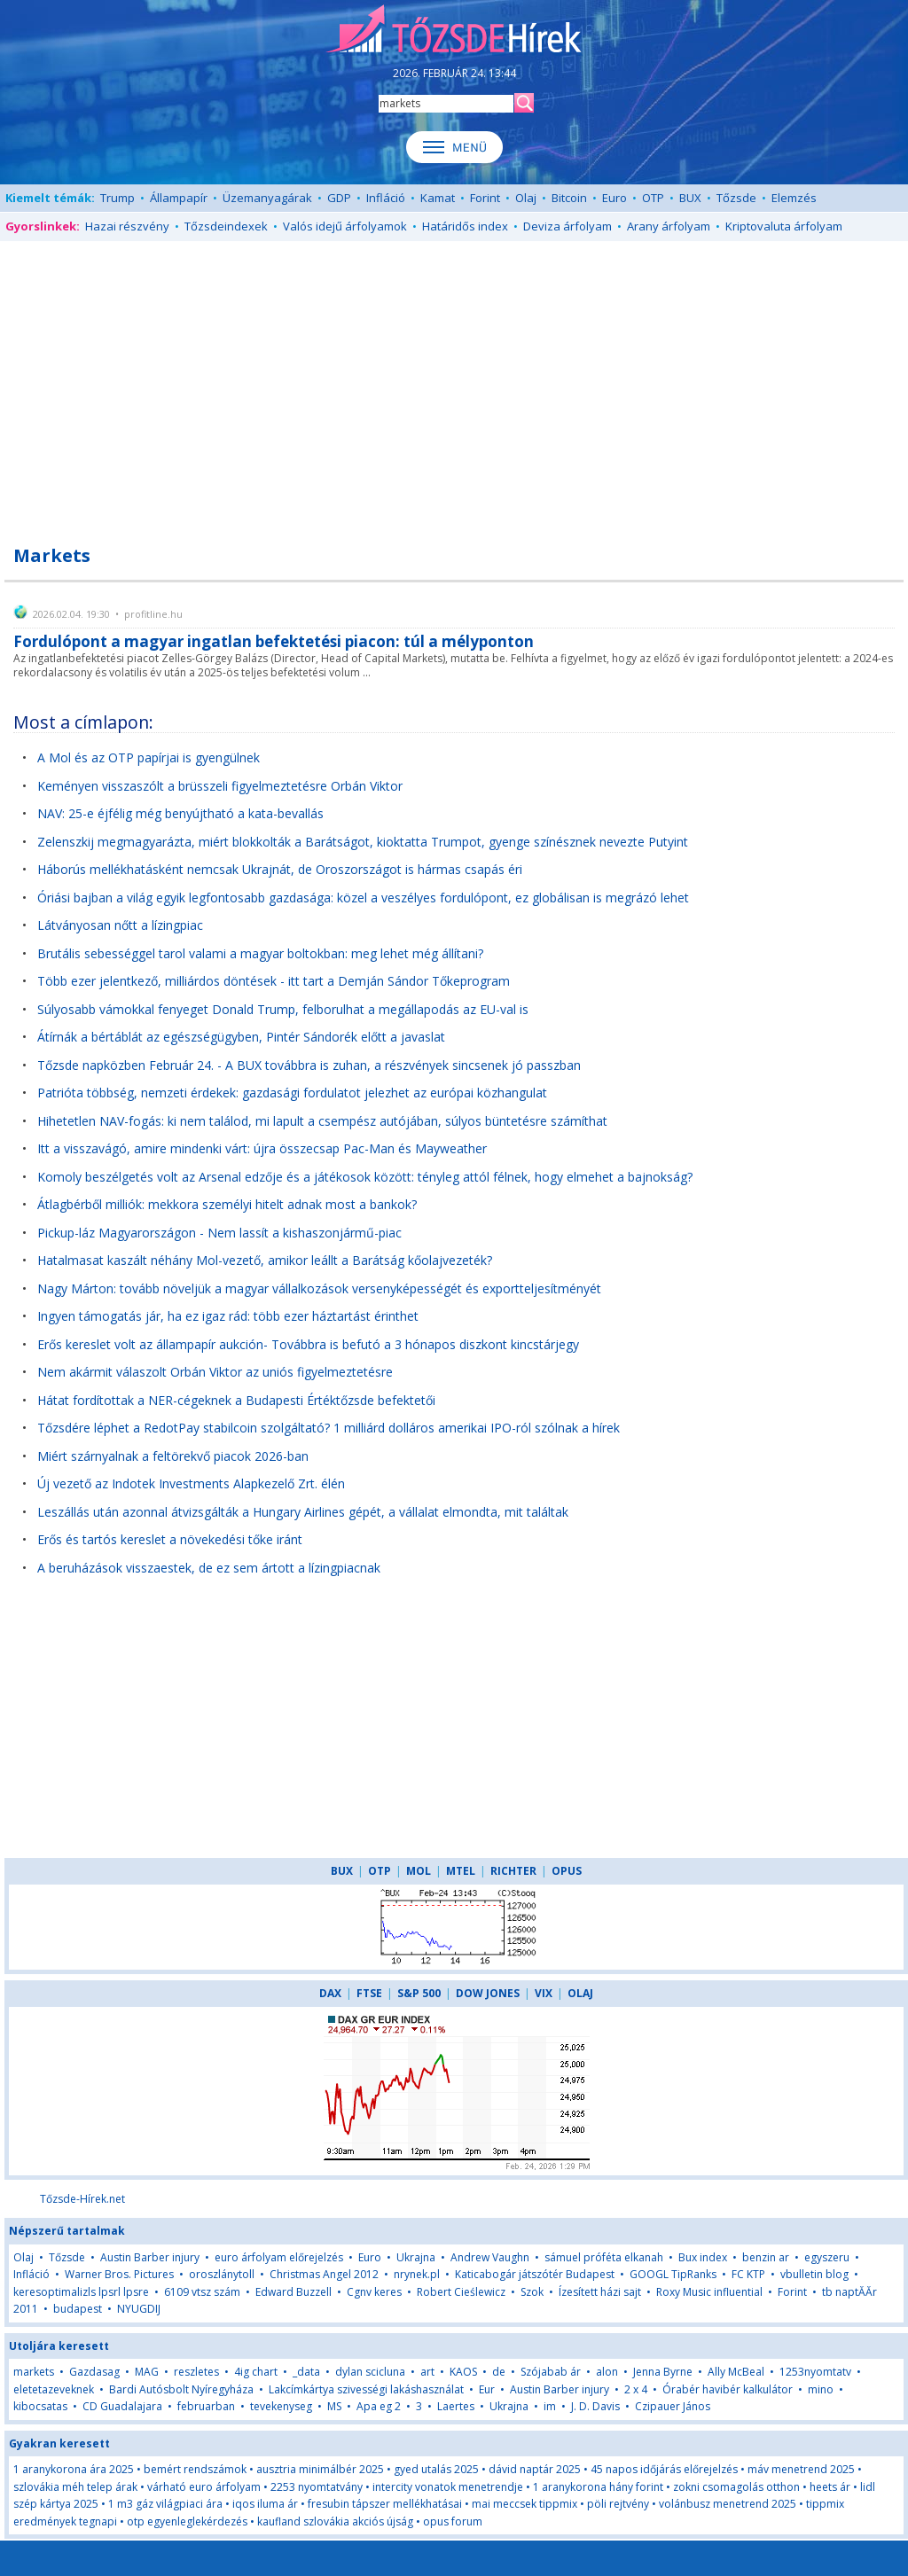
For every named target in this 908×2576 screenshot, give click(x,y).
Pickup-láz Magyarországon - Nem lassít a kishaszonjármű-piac (219, 1232)
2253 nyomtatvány (316, 2486)
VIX (543, 1993)
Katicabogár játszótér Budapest (534, 2274)
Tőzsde (736, 198)
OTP (653, 198)
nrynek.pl (417, 2274)
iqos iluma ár (265, 2503)
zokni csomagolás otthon (736, 2486)
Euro (614, 198)
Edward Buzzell (293, 2291)
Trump (117, 198)
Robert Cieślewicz (461, 2291)
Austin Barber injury (150, 2257)
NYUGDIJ (138, 2308)
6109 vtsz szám (202, 2291)
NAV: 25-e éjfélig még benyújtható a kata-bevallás (180, 813)
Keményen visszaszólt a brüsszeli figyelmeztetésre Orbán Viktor (220, 785)
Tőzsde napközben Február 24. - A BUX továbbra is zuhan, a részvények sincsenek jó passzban (309, 1065)
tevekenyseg (281, 2406)
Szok (532, 2291)
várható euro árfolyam (204, 2486)
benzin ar (765, 2257)
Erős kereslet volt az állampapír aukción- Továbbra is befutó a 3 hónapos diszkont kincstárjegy (308, 1344)
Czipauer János (672, 2406)
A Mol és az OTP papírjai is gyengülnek (148, 757)
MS (334, 2406)
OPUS (567, 1870)
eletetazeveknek (53, 2389)
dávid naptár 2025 (535, 2469)
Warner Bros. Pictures (119, 2274)
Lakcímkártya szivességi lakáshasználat (366, 2389)
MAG (147, 2371)
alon (607, 2371)
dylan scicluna (370, 2371)
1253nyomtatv (815, 2371)
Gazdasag (94, 2371)
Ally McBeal (736, 2371)
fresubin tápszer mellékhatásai (385, 2503)
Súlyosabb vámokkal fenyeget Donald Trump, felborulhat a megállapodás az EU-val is (282, 1009)
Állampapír (178, 198)
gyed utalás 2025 (436, 2469)
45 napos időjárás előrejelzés (664, 2469)
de (498, 2371)
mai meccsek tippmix (524, 2503)
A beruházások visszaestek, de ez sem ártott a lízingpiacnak (208, 1567)
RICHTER (513, 1870)
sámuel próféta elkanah (603, 2257)
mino (821, 2389)
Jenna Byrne (663, 2371)
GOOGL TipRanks (673, 2274)
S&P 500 (419, 1993)
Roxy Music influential (709, 2291)
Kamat (437, 198)
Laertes (455, 2406)
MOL (418, 1870)
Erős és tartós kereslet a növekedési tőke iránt (169, 1539)
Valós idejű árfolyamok (345, 226)
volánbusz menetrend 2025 (727, 2503)
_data (306, 2371)
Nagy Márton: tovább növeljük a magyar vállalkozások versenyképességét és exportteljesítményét (319, 1288)
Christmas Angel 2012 (324, 2274)
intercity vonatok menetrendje (447, 2486)
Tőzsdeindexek (226, 226)
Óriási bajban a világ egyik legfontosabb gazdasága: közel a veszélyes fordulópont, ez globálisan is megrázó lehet (363, 897)
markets (33, 2371)
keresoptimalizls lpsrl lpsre (81, 2291)
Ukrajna (415, 2257)
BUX (690, 198)
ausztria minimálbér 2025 (320, 2469)
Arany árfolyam (668, 226)
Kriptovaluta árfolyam (783, 226)
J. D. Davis (595, 2406)
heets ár (830, 2486)
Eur (488, 2389)
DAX (330, 1993)
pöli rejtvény (618, 2503)
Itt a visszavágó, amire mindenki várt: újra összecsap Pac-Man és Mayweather (262, 1148)
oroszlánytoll (221, 2274)
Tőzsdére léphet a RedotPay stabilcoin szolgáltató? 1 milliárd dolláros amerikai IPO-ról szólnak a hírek (328, 1427)
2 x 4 (635, 2389)
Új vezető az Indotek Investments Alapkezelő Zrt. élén (191, 1483)
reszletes (196, 2371)
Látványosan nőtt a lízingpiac (120, 925)
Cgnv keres (374, 2291)
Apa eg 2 (378, 2406)
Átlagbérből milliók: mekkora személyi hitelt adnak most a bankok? (227, 1204)
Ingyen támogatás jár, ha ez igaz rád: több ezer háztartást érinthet (228, 1316)
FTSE (369, 1993)
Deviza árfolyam (567, 226)
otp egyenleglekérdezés (187, 2521)
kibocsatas (40, 2406)
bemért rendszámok (195, 2469)
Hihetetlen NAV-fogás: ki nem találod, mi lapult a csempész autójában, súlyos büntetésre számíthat (322, 1120)
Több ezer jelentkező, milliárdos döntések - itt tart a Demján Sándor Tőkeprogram (273, 980)
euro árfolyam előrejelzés (279, 2257)
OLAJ (580, 1993)
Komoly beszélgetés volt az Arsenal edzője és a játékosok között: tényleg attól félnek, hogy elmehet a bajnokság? (365, 1176)
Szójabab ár (551, 2371)
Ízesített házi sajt (600, 2291)
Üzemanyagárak (267, 198)
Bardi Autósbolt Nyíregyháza (181, 2389)
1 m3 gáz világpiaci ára (165, 2503)
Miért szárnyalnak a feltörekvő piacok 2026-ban (173, 1456)
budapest (79, 2308)
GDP (339, 198)
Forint (485, 198)
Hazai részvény (127, 226)
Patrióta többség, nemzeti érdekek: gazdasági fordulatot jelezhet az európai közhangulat (292, 1092)
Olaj (525, 198)
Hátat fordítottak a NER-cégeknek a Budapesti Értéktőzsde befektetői (236, 1400)
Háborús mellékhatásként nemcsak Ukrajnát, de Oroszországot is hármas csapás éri (279, 869)
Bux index (702, 2257)
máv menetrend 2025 (801, 2469)
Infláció (385, 198)
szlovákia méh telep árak (75, 2486)
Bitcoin (569, 198)
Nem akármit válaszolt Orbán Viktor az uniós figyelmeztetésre (215, 1371)
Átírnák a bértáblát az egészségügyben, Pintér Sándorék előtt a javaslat (241, 1036)
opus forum (452, 2521)
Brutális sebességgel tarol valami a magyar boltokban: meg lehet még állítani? (260, 953)
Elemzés (794, 198)
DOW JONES (488, 1993)
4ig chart (256, 2371)
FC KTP (748, 2274)
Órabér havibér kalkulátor (727, 2389)
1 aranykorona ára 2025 (73, 2469)
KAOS (463, 2371)
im (550, 2406)
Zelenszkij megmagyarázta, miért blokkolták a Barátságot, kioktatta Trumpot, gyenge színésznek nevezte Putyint (362, 841)
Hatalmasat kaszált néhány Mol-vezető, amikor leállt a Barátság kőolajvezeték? (264, 1260)
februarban (206, 2406)
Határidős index (465, 226)
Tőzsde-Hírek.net (82, 2198)
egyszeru (826, 2257)
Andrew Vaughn (489, 2257)
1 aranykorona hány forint (598, 2486)
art (427, 2371)
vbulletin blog (814, 2274)
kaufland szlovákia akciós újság (335, 2521)
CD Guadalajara (122, 2406)
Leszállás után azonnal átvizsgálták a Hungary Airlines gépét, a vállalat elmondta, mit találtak (302, 1511)
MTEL (460, 1870)
